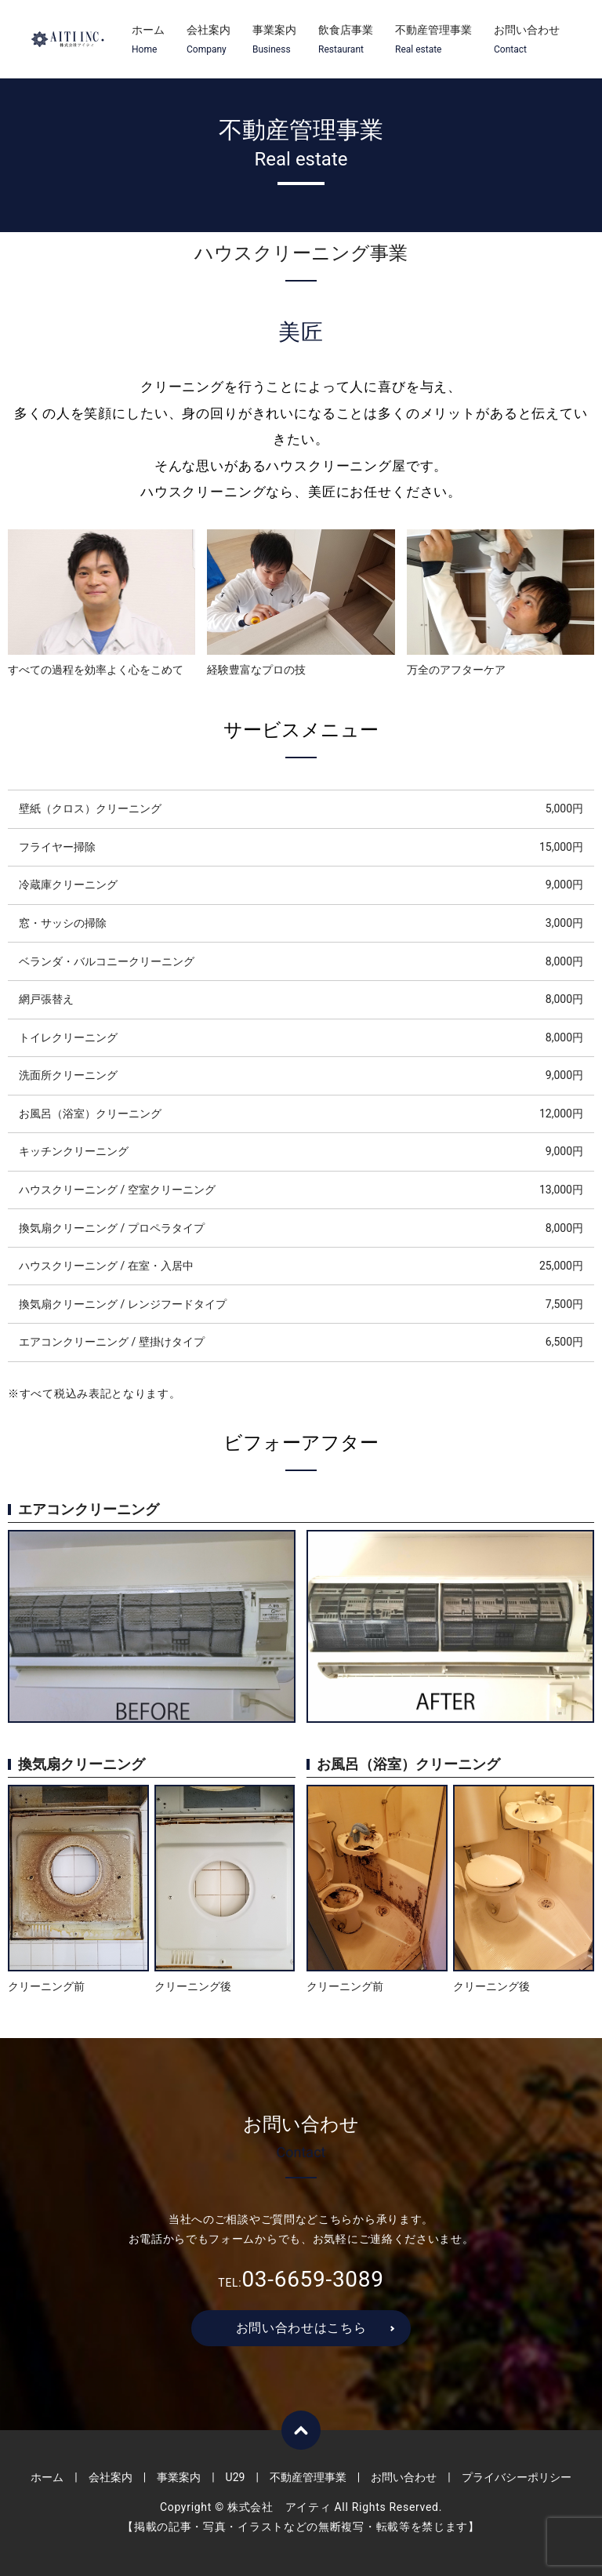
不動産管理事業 (433, 40)
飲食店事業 (345, 40)
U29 (235, 2477)
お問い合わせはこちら (301, 2328)
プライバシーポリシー (516, 2477)
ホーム (148, 40)
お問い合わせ (527, 40)
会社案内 (208, 40)
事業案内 (274, 40)
